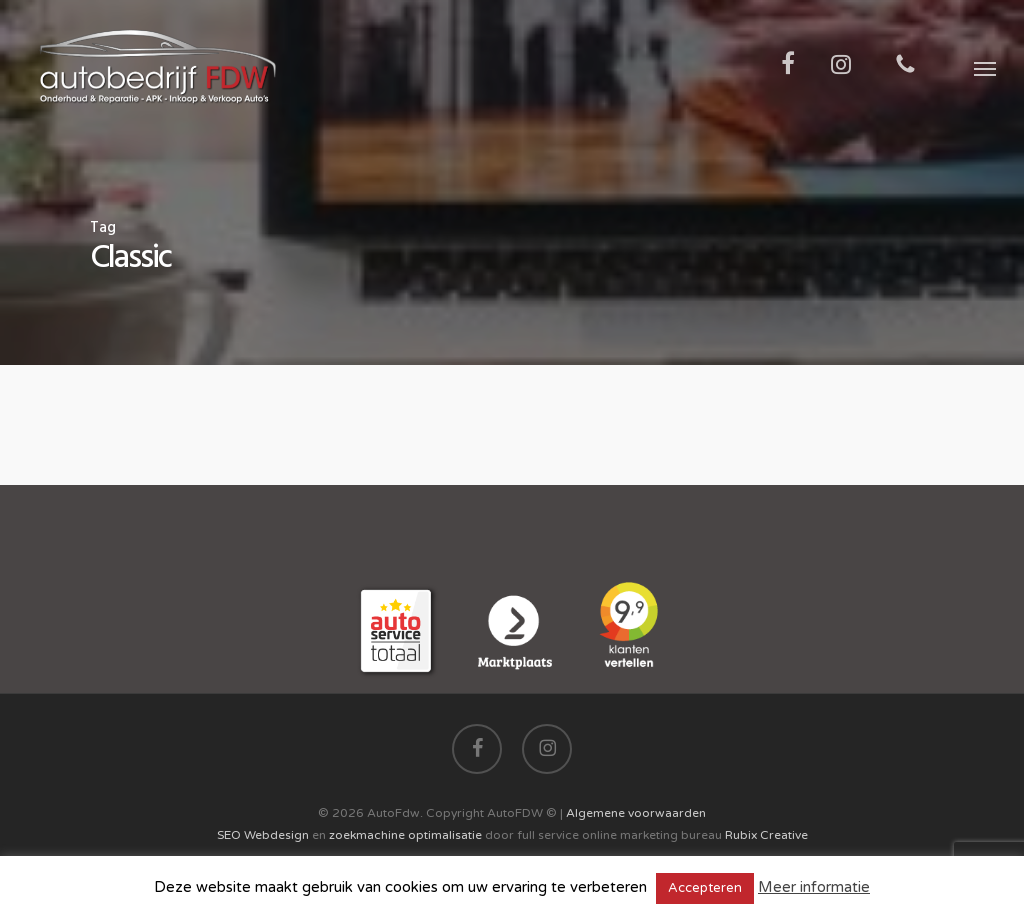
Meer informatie (814, 887)
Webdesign (276, 835)
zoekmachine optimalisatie (405, 835)
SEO (229, 835)
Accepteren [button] (705, 888)
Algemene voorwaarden (636, 813)
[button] (985, 68)
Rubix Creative (766, 835)
